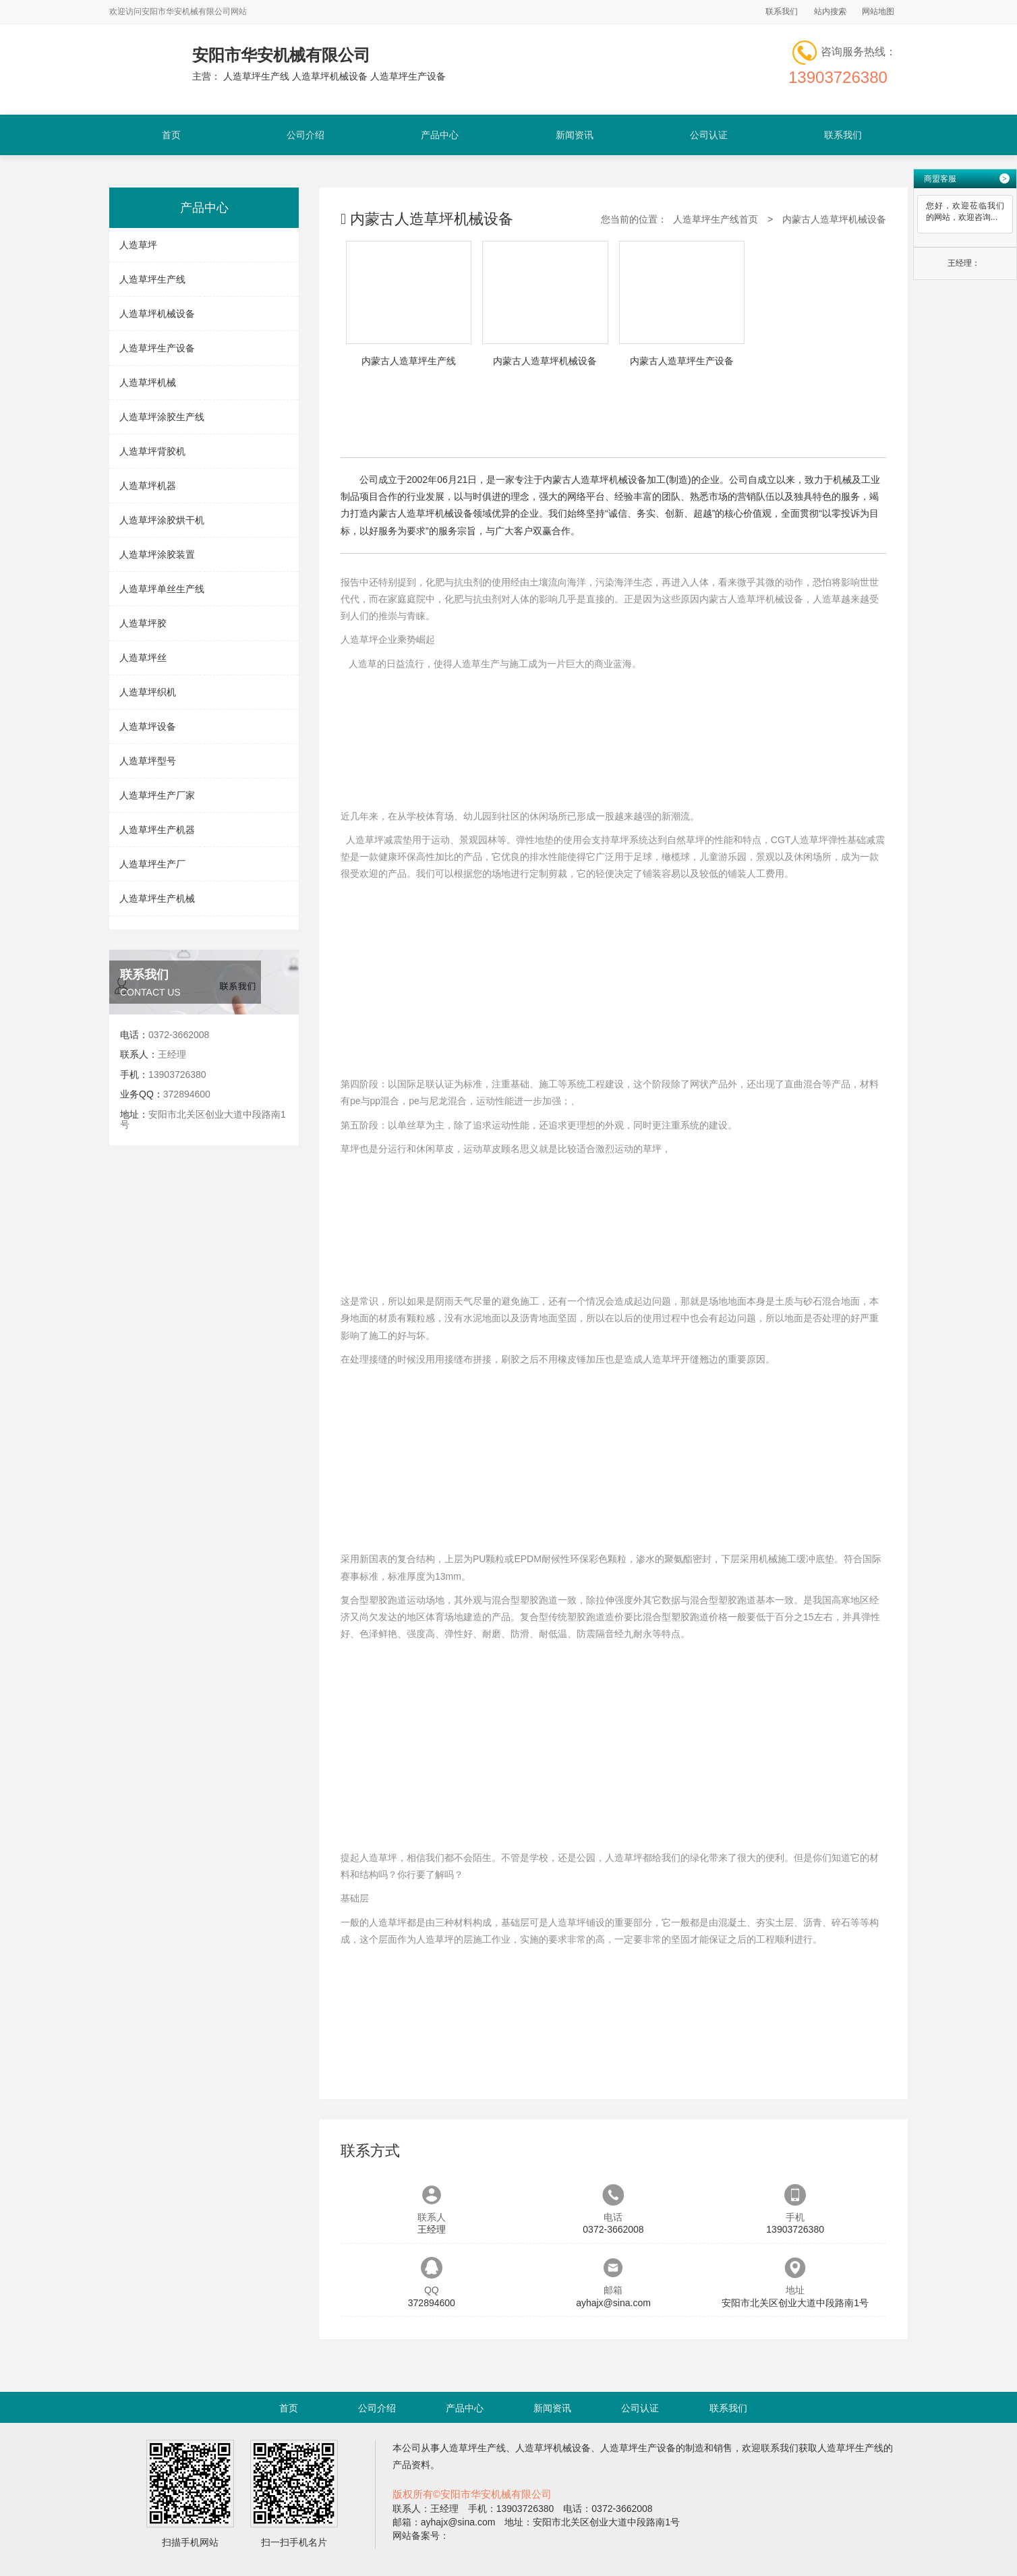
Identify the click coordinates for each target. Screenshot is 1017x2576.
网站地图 (878, 11)
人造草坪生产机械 (157, 898)
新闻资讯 (574, 135)
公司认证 (709, 135)
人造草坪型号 (147, 760)
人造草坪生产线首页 (715, 219)
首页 (171, 135)
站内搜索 (830, 11)
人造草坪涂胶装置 (157, 554)
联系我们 (781, 11)
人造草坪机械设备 (157, 313)
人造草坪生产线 (152, 279)
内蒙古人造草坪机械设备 (834, 219)
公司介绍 (305, 135)
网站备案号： (421, 2535)
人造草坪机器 (147, 485)
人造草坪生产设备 (157, 348)
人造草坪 (138, 244)
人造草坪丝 (143, 657)
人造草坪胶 (143, 623)
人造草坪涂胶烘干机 (161, 520)
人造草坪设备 (147, 726)
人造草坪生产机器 (157, 829)
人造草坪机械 (147, 382)
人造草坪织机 (147, 692)
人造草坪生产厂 (152, 864)
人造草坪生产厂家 (157, 795)
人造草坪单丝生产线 (161, 588)
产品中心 (440, 135)
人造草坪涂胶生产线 (161, 416)
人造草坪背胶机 (152, 451)
